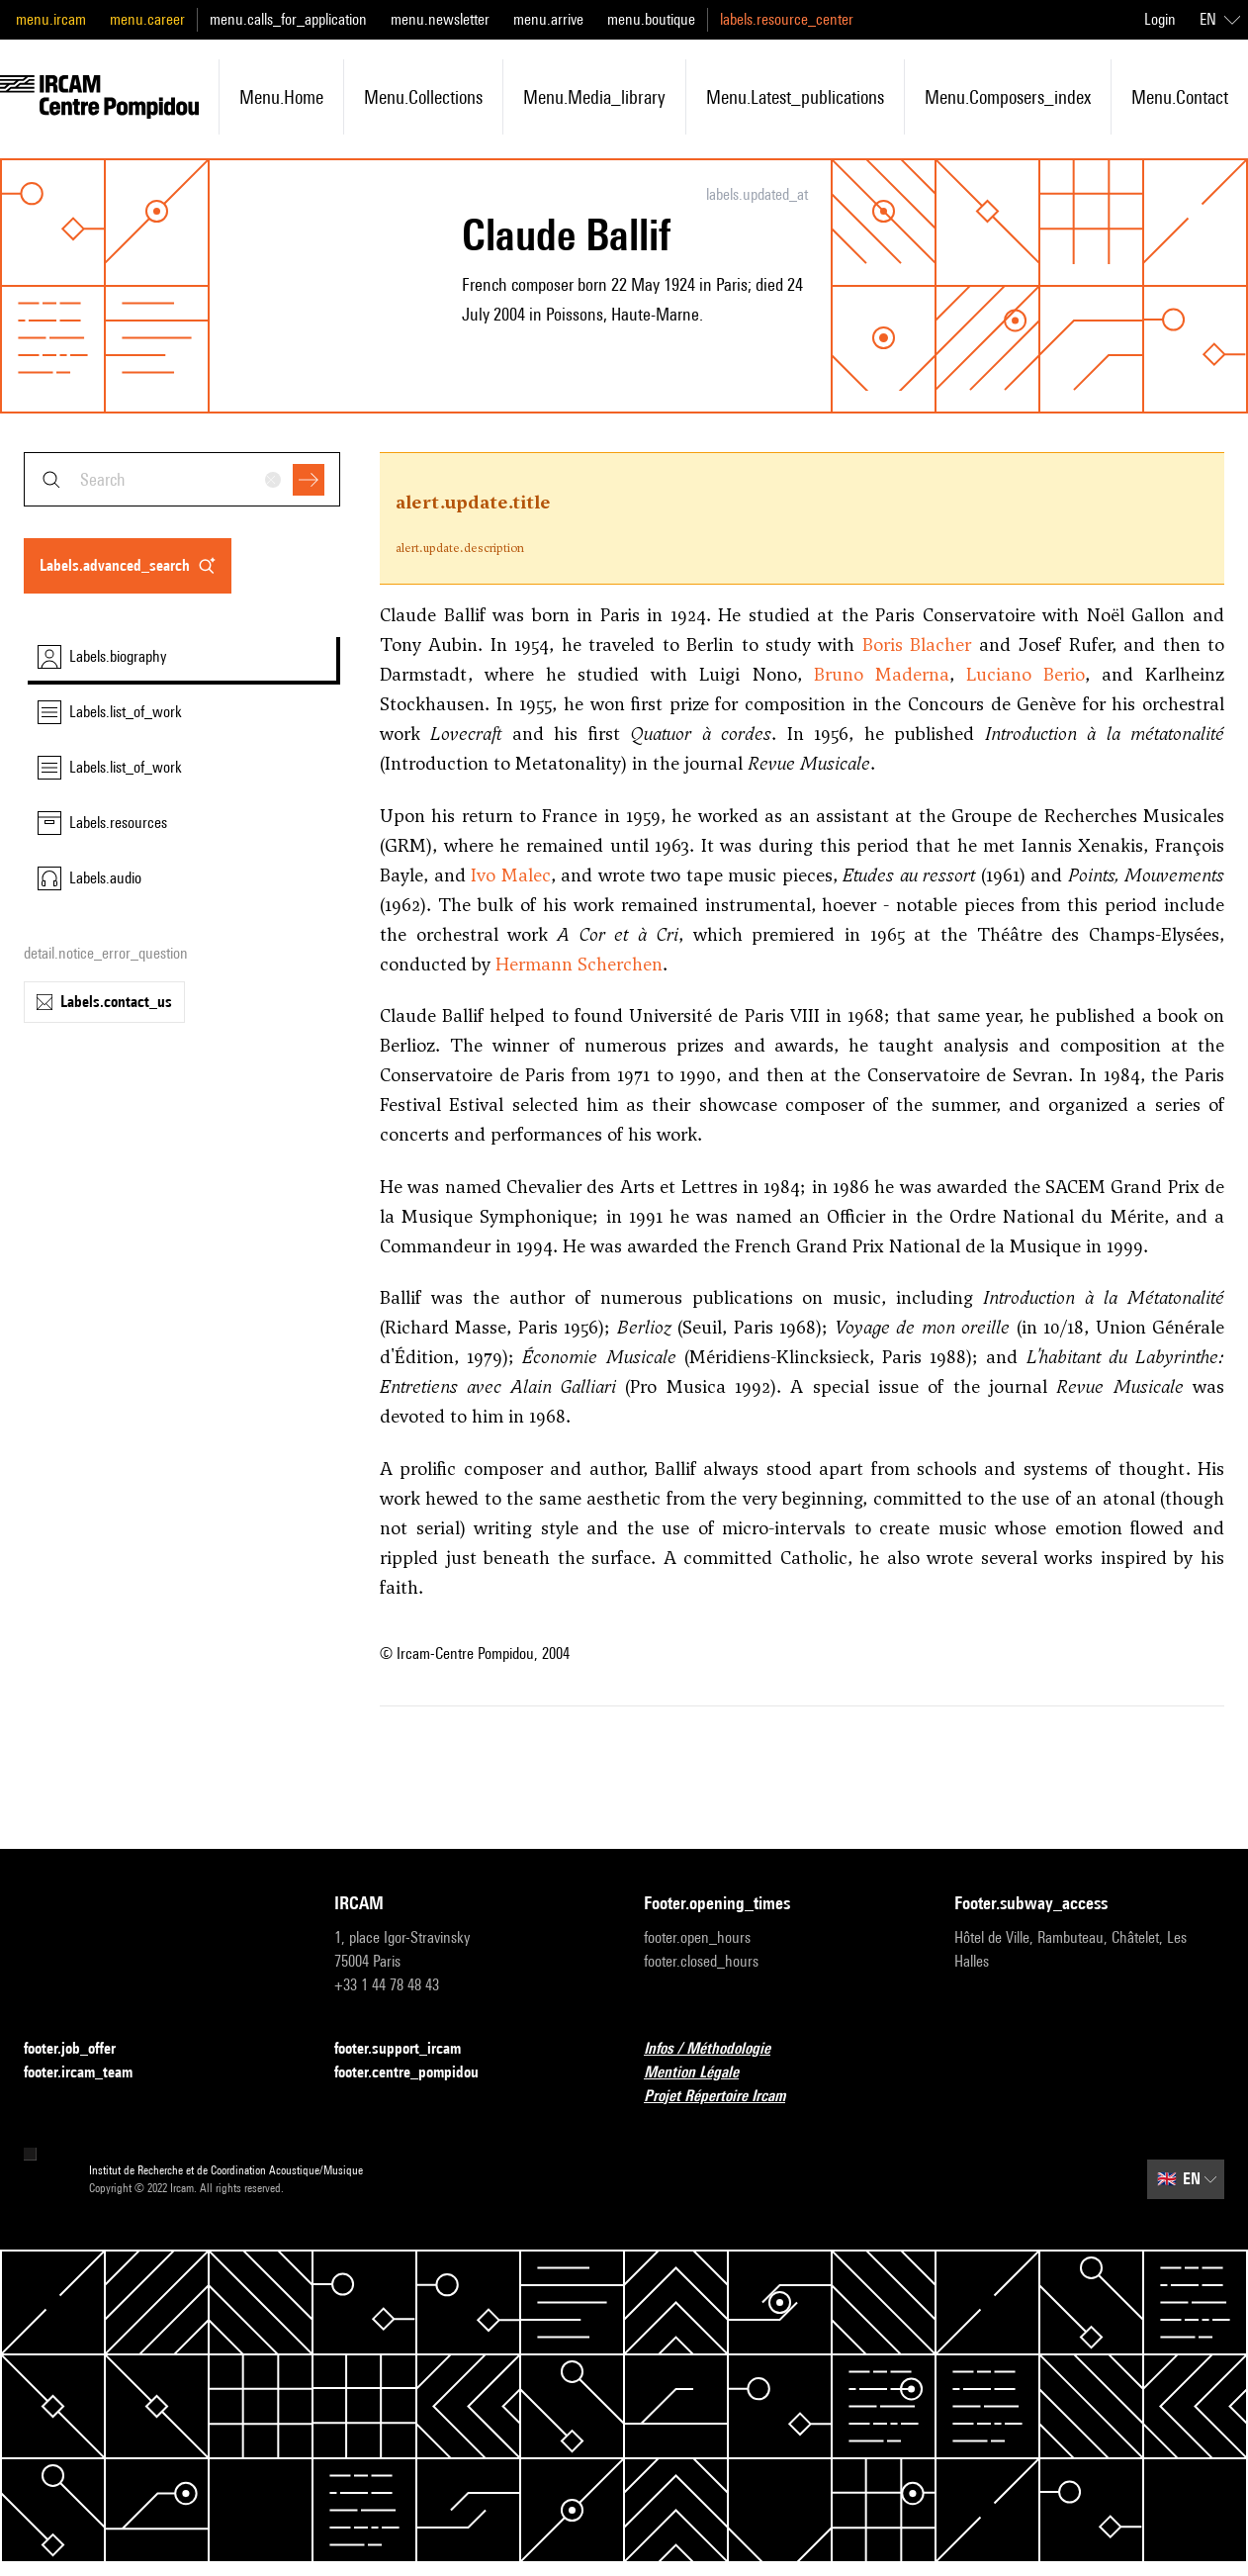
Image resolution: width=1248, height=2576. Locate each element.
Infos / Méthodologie (719, 2049)
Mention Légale (703, 2073)
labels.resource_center (786, 19)
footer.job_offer (81, 2049)
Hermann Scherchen (579, 964)
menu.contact (1179, 97)
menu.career (147, 19)
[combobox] (182, 479)
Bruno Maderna (881, 674)
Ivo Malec (511, 875)
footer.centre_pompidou (418, 2073)
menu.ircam (51, 19)
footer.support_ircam (409, 2049)
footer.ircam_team (90, 2073)
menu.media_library (594, 97)
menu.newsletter (440, 19)
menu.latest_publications (795, 97)
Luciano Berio (1025, 674)
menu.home (281, 97)
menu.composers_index (1008, 97)
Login (1160, 19)
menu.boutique (651, 19)
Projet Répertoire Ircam (726, 2096)
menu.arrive (548, 19)
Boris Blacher (916, 644)
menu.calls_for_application (288, 19)
